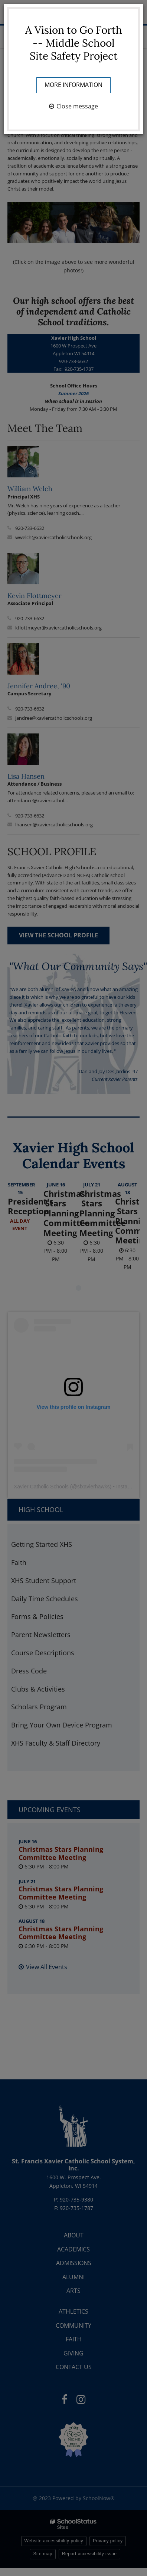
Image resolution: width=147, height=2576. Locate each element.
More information (73, 85)
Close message (77, 106)
